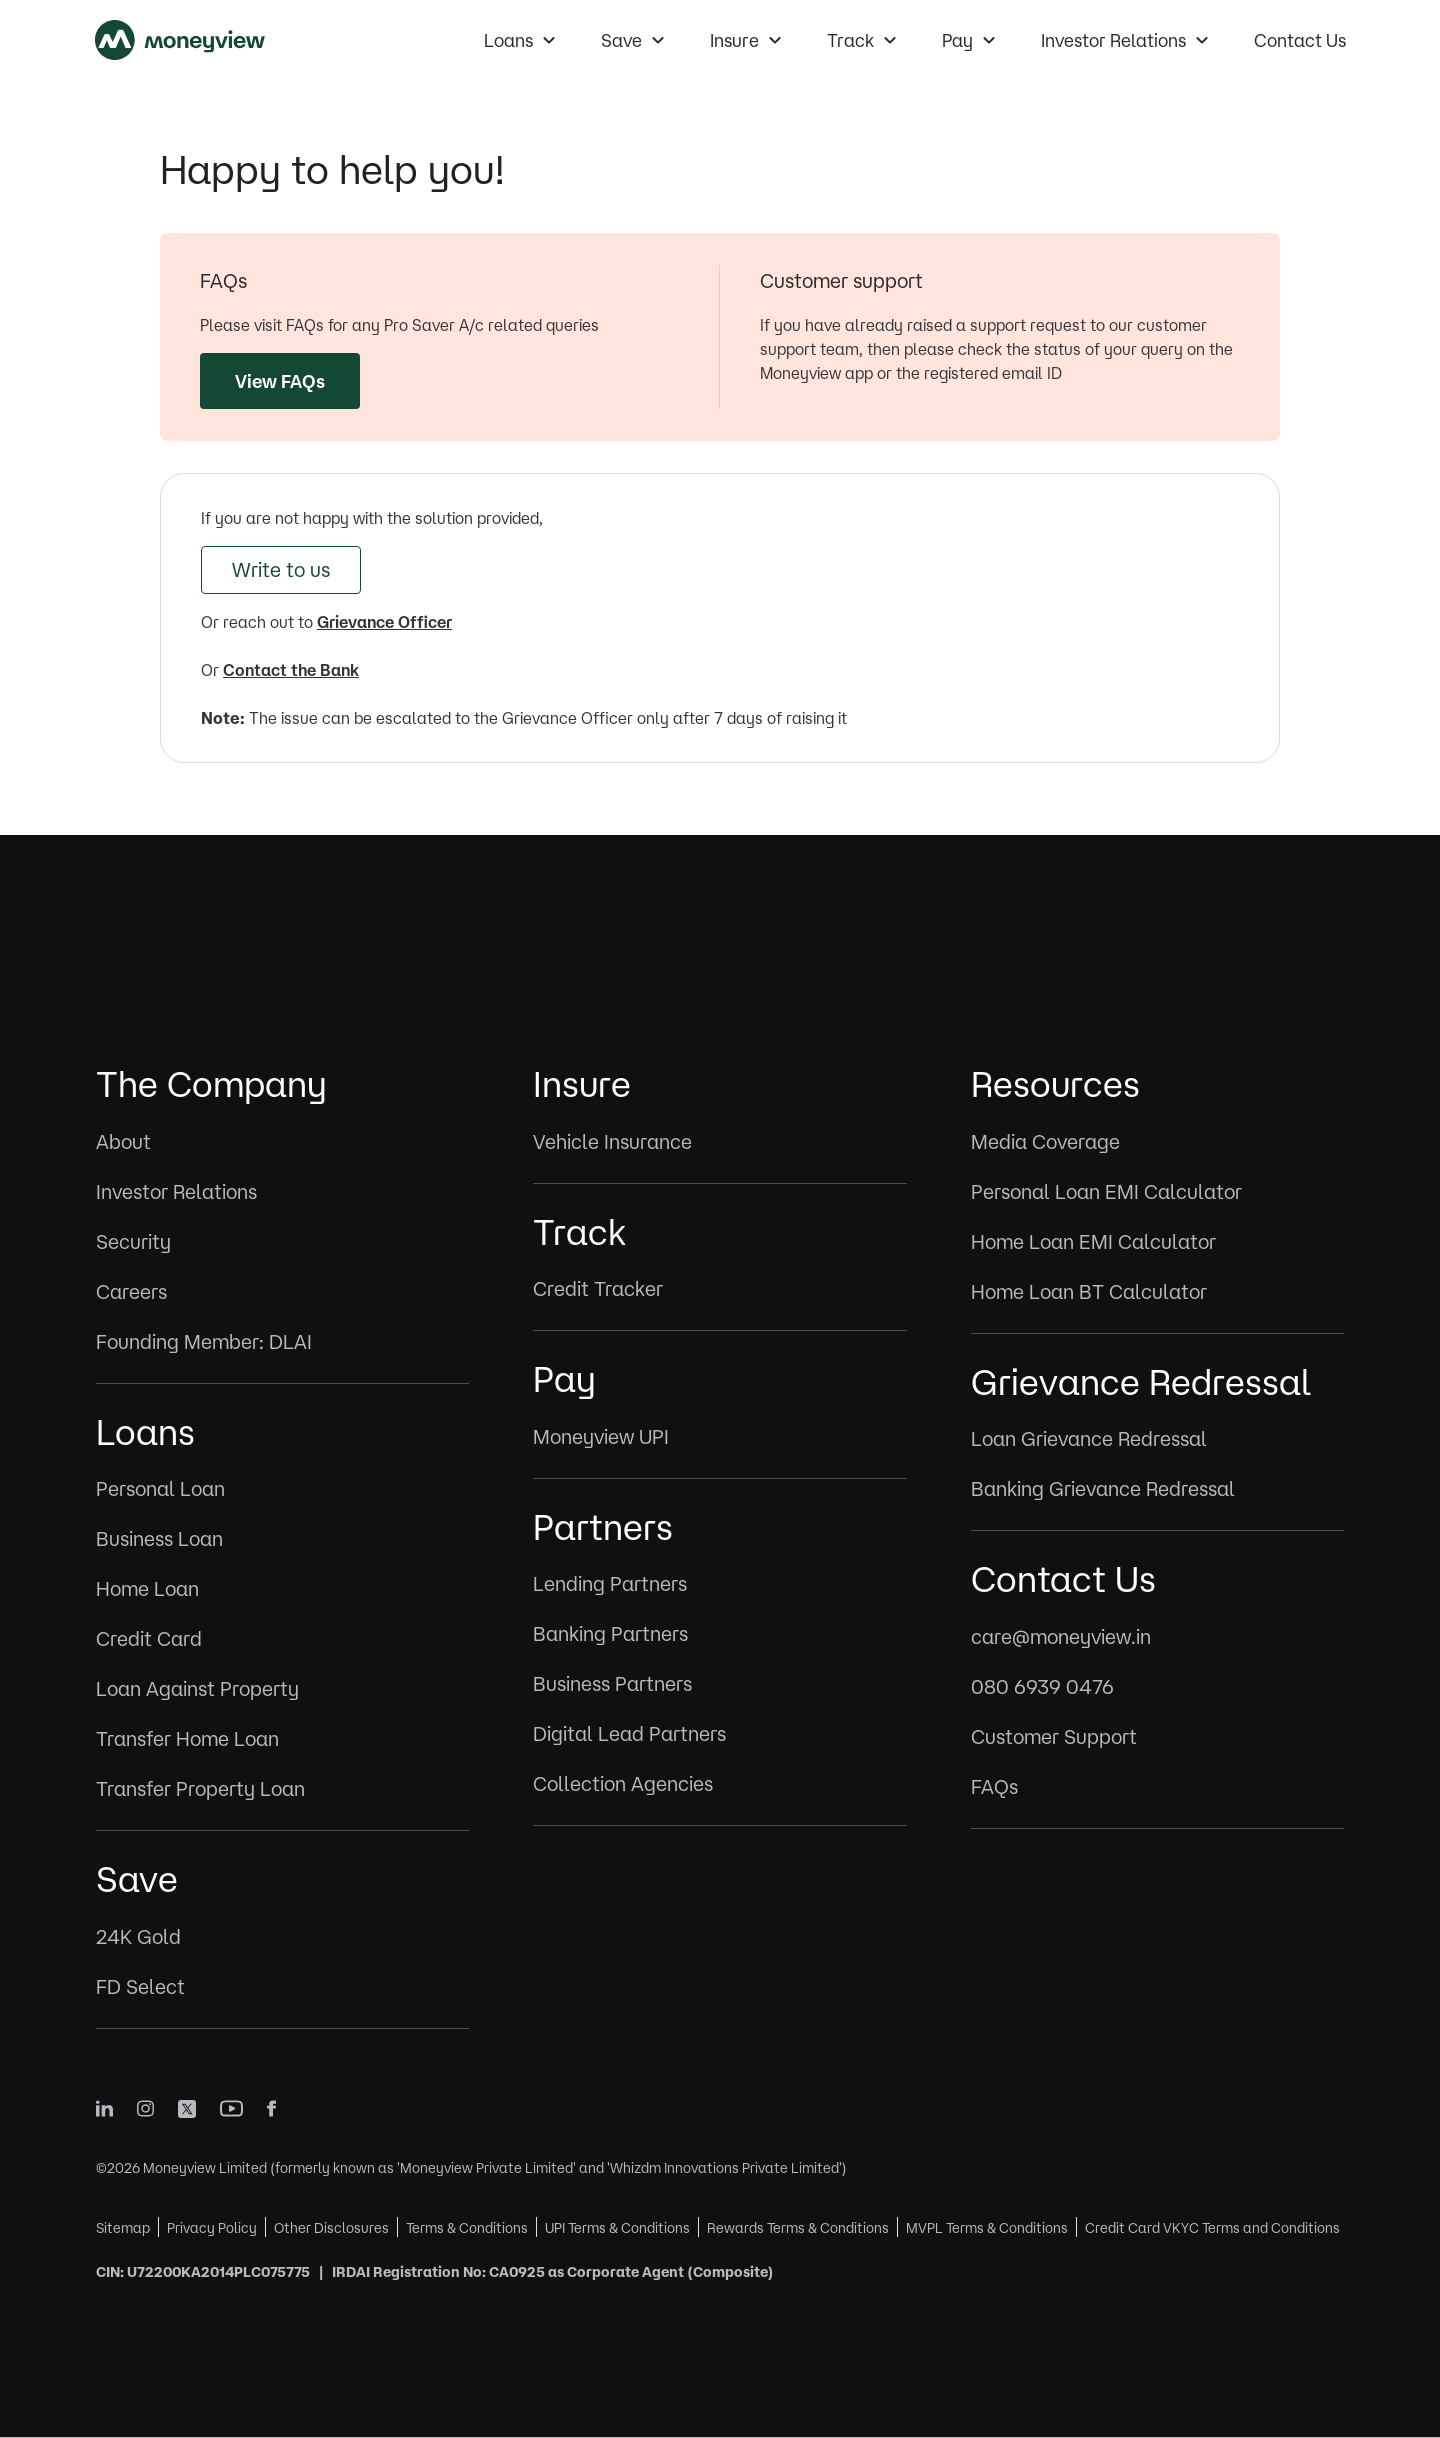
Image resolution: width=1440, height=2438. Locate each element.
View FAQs (280, 381)
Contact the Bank (291, 670)
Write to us (281, 569)
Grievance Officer (384, 622)
